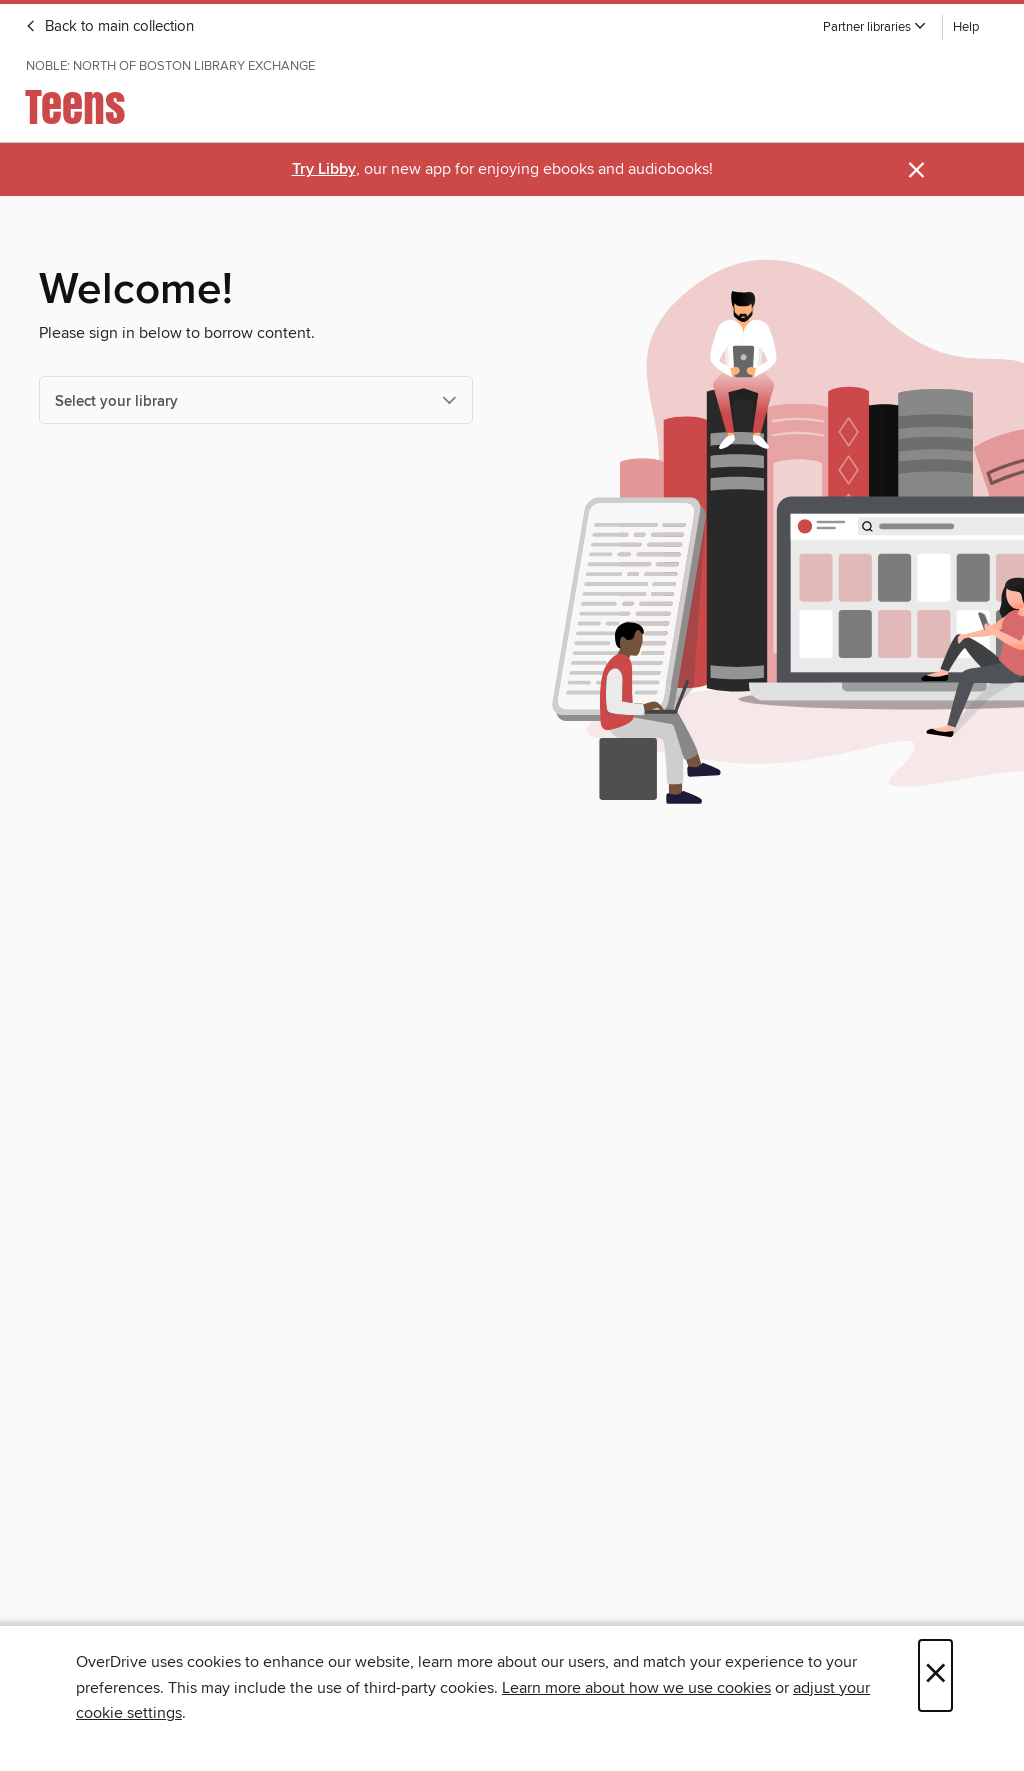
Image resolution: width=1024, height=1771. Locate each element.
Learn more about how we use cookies (636, 1688)
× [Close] (935, 1675)
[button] (875, 27)
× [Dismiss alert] (916, 170)
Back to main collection (109, 27)
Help (966, 27)
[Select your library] (256, 400)
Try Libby (324, 169)
